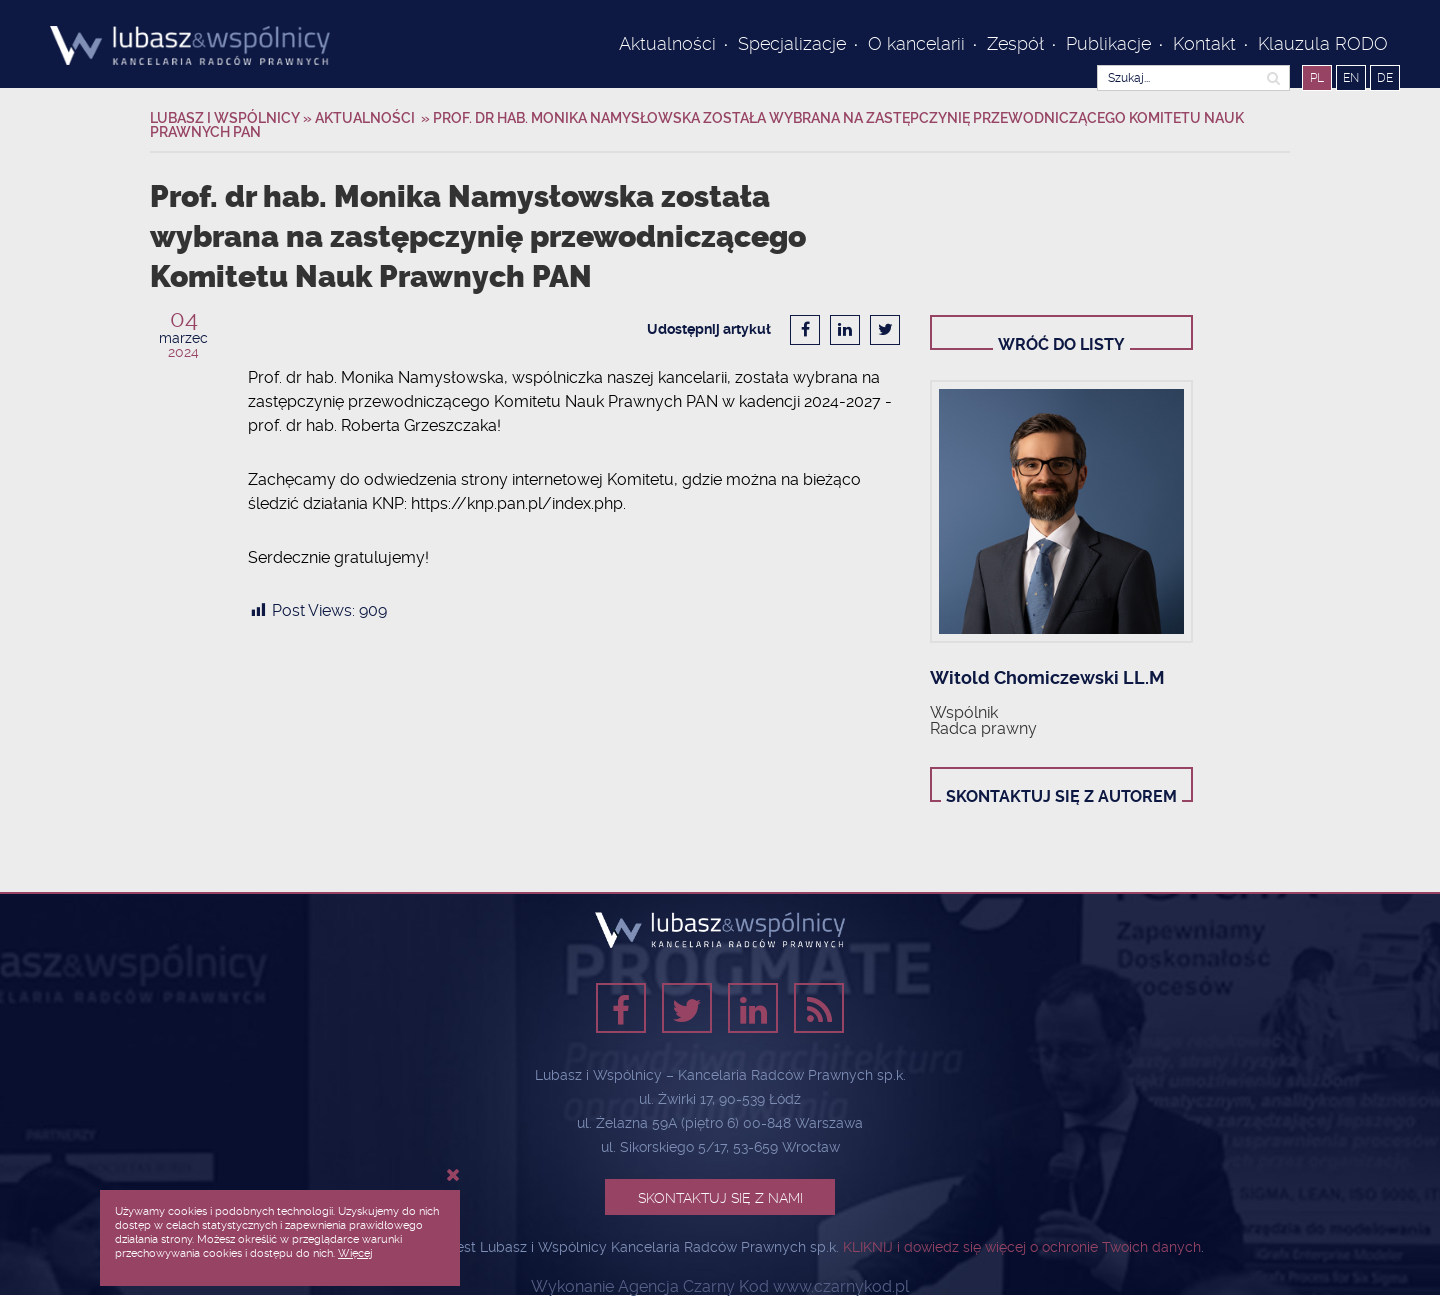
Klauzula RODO (1323, 43)
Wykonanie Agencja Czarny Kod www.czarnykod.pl (720, 1287)
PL (1317, 78)
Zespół (1015, 43)
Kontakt (1204, 43)
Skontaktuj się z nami (720, 1198)
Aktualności (667, 43)
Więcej (355, 1253)
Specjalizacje (792, 43)
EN (1351, 78)
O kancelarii (916, 43)
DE (1385, 78)
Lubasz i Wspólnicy (226, 118)
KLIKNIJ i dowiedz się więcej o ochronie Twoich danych (1022, 1247)
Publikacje (1108, 43)
